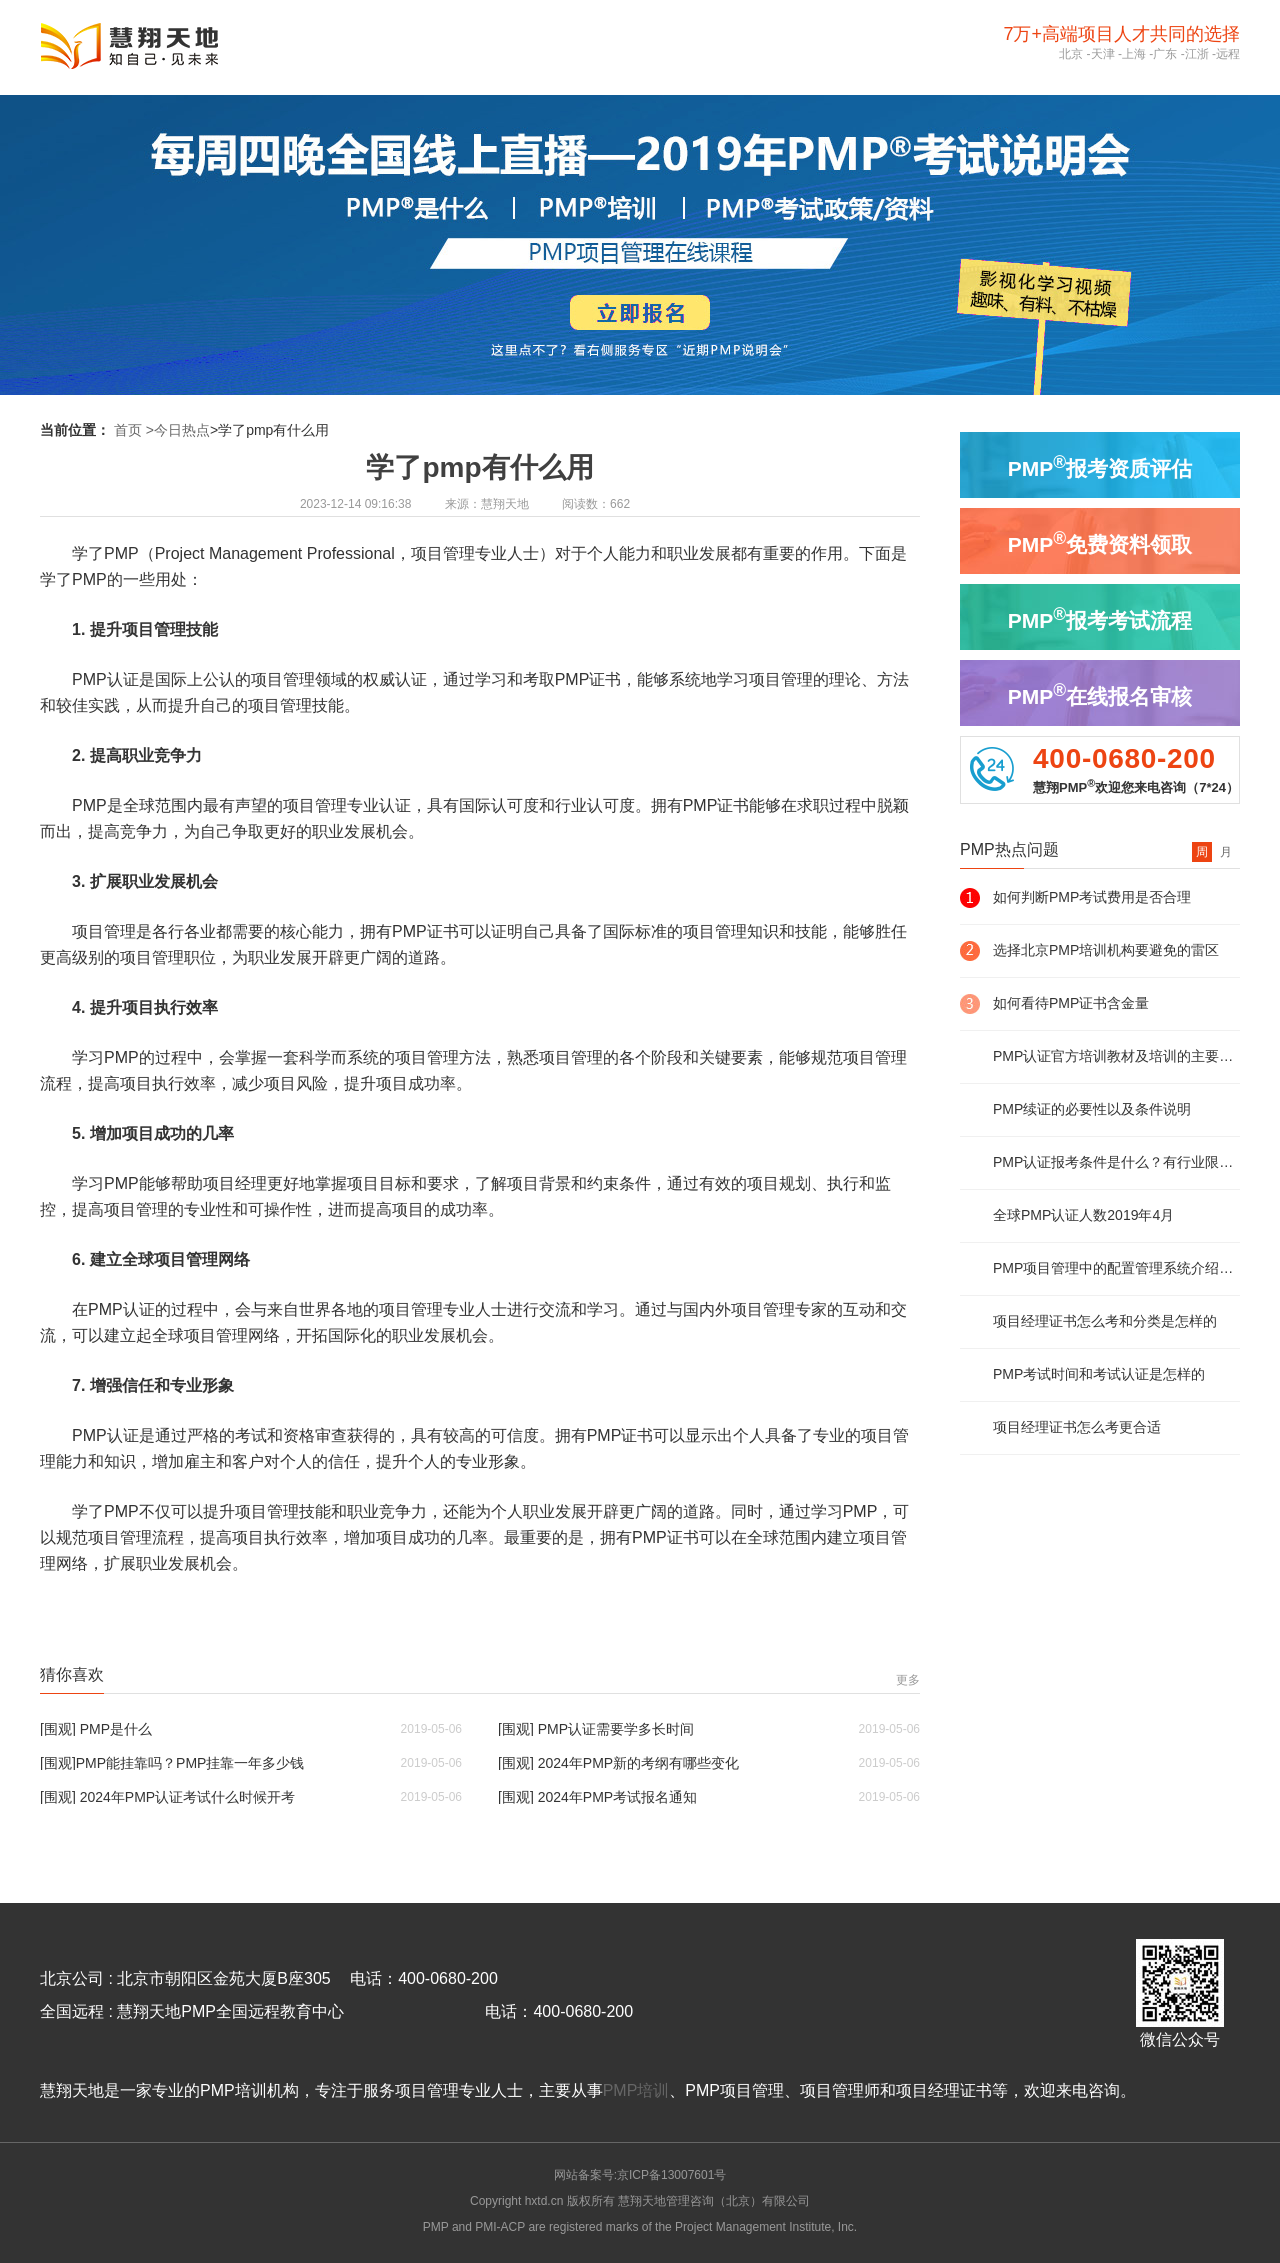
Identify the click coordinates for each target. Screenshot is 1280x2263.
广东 (1165, 54)
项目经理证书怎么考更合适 (1077, 1427)
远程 (1228, 54)
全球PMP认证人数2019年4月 (1083, 1215)
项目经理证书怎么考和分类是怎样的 (1105, 1321)
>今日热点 (178, 430)
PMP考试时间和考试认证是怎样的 (1099, 1374)
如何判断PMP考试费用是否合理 (1092, 897)
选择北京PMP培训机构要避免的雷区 (1106, 950)
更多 (908, 1680)
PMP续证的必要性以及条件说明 (1092, 1109)
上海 (1134, 54)
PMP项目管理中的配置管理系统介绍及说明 (1116, 1268)
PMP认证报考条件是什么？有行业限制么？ (1116, 1162)
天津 (1103, 54)
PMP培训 (636, 2090)
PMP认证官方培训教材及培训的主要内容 (1116, 1056)
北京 (1071, 54)
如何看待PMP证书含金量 (1071, 1003)
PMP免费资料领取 (1100, 542)
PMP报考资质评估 (1100, 466)
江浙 (1197, 54)
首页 (128, 430)
